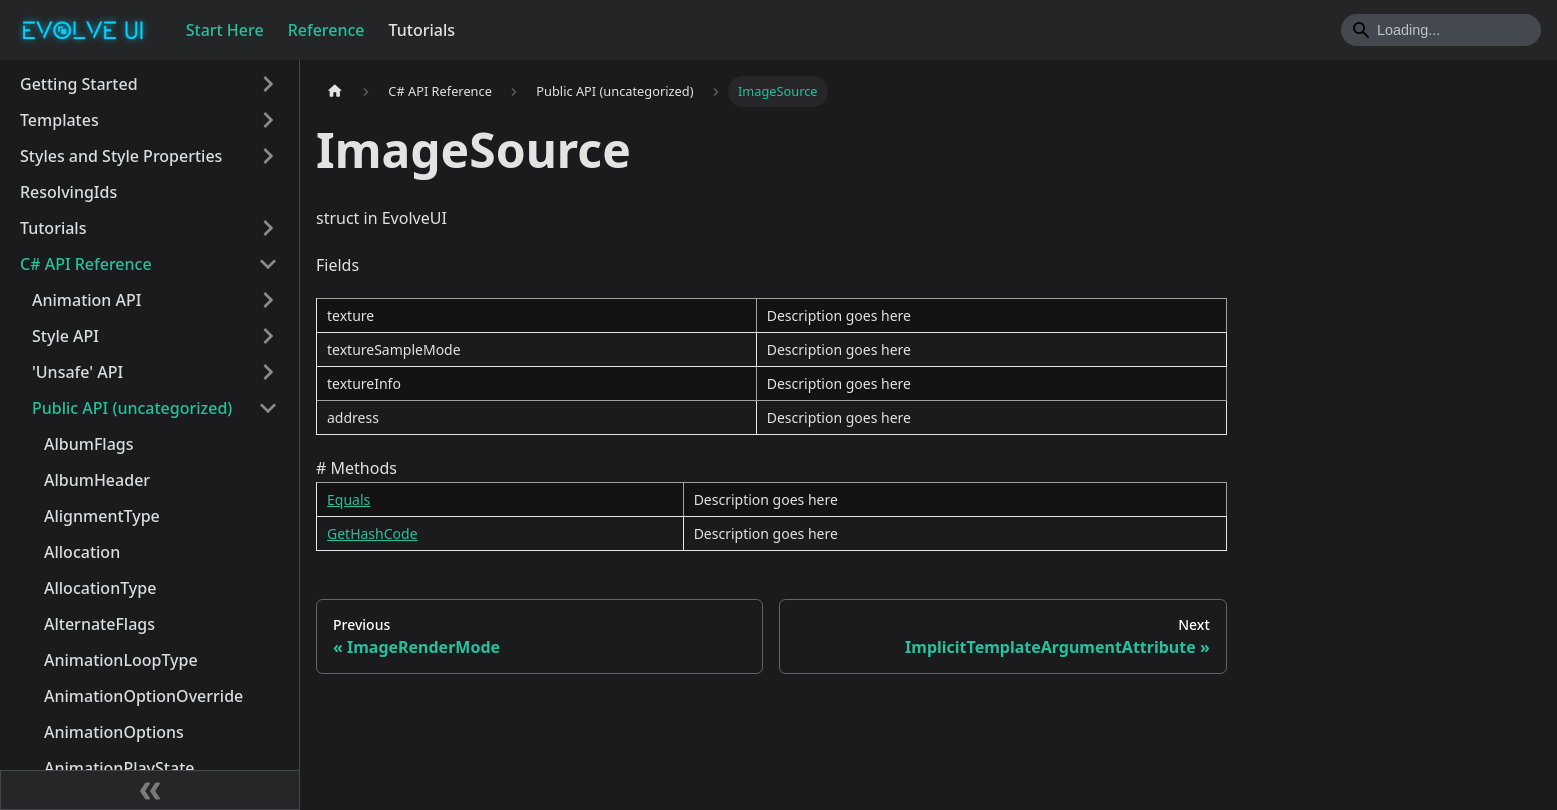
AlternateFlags (99, 624)
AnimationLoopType (121, 660)
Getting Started (79, 84)
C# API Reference (86, 264)
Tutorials (422, 30)
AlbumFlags (89, 444)
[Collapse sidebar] (150, 790)
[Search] (1441, 30)
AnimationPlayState (119, 768)
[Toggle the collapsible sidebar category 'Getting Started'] (268, 84)
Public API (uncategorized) (132, 408)
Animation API (86, 300)
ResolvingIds (68, 192)
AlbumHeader (97, 480)
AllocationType (100, 588)
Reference (326, 30)
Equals (348, 499)
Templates (59, 120)
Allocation (82, 552)
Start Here (225, 30)
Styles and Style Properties (121, 156)
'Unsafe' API (77, 372)
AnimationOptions (114, 732)
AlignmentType (102, 516)
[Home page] (335, 91)
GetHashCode (372, 533)
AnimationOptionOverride (143, 696)
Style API (65, 336)
